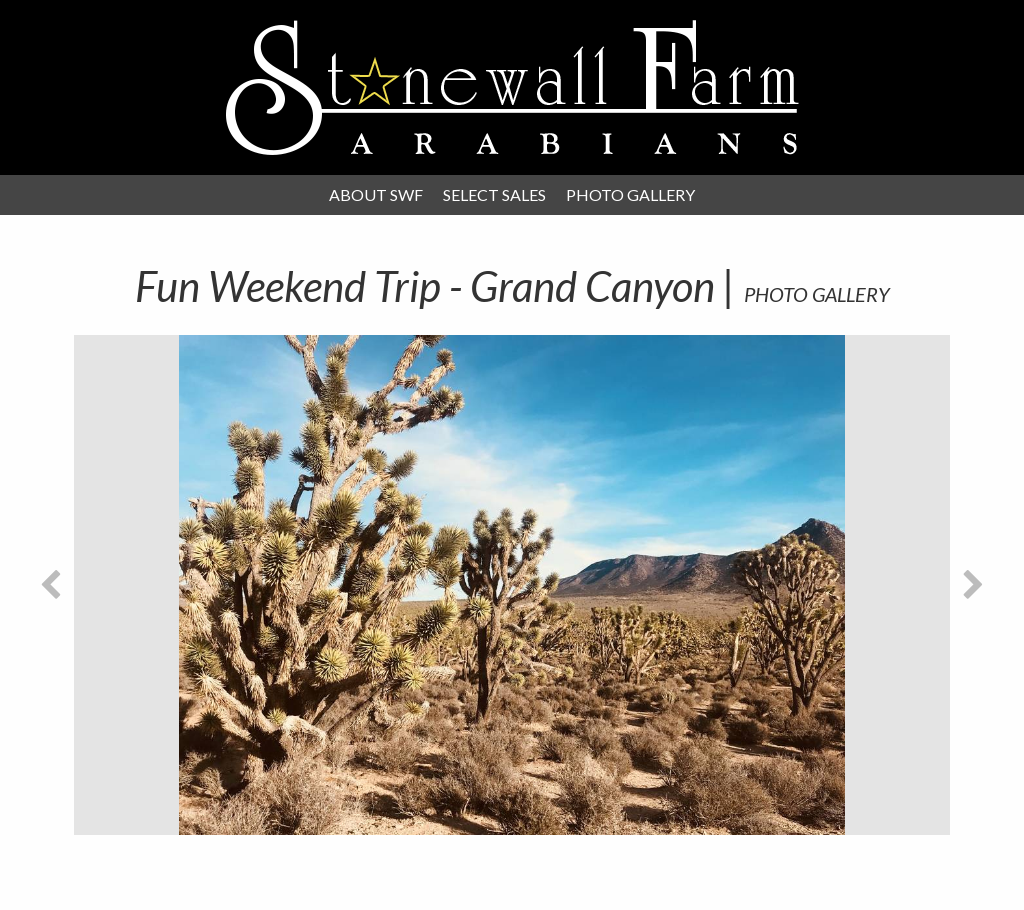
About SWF (376, 194)
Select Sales (494, 194)
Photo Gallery (630, 194)
